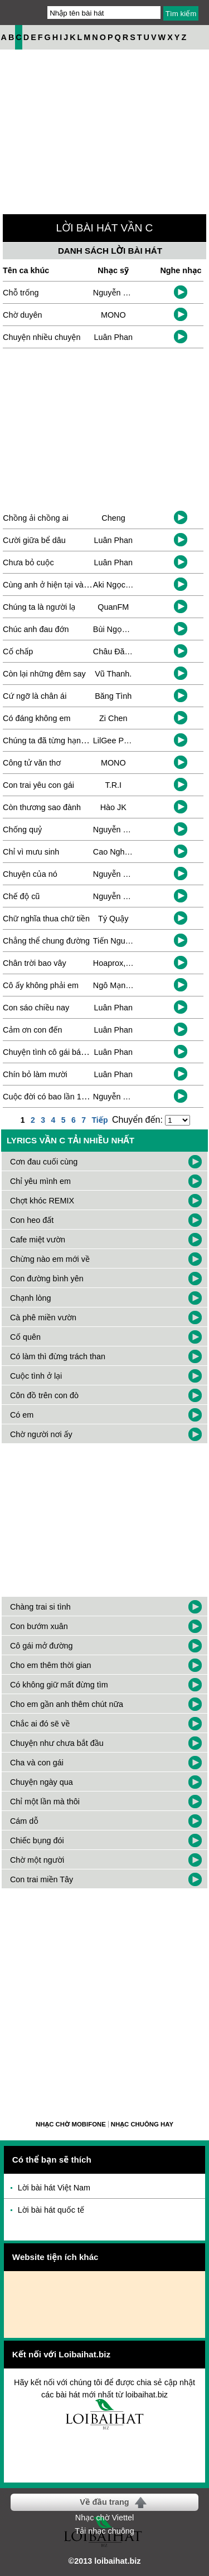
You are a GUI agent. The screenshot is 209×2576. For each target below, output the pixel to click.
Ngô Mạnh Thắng (124, 985)
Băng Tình (113, 696)
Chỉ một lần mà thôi (45, 1801)
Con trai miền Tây (41, 1879)
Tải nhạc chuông (104, 2530)
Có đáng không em (37, 718)
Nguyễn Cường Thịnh (132, 829)
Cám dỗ (24, 1821)
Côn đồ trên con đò (44, 1395)
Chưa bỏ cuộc (28, 562)
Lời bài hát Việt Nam (54, 2187)
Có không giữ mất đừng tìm (59, 1684)
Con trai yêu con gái (38, 785)
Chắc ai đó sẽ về (40, 1723)
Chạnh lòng (30, 1298)
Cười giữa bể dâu (34, 540)
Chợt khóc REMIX (42, 1200)
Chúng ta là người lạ (39, 607)
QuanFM (113, 607)
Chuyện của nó (30, 874)
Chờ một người (37, 1859)
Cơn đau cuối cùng (43, 1161)
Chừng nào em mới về (50, 1259)
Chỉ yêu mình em (40, 1181)
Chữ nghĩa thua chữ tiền (46, 918)
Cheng (113, 518)
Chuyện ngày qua (41, 1782)
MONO (113, 314)
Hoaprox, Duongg (124, 963)
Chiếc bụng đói (37, 1840)
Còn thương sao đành (42, 807)
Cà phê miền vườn (43, 1317)
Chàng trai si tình (40, 1606)
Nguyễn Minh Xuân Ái (132, 292)
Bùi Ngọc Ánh (118, 629)
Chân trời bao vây (34, 963)
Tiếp (99, 1120)
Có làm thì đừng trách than (57, 1356)
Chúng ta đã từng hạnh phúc (54, 740)
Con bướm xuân (39, 1626)
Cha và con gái (37, 1762)
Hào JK (113, 807)
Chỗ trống (21, 292)
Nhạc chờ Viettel (104, 2517)
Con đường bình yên (47, 1278)
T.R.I (113, 785)
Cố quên (25, 1337)
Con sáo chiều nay (36, 1007)
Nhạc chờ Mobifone (71, 2124)
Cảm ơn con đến (32, 1029)
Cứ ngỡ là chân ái (34, 696)
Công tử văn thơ (32, 762)
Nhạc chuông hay (142, 2124)
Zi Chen (113, 718)
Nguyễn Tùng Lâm (126, 1096)
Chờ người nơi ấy (41, 1434)
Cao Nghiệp (114, 851)
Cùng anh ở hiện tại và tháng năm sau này (78, 584)
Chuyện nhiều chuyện (41, 337)
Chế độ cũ (21, 896)
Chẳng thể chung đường (46, 940)
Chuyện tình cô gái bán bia (50, 1052)
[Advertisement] (104, 2001)
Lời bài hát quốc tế (51, 2209)
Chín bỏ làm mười (35, 1074)
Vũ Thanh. (113, 673)
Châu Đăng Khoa (123, 651)
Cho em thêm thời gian (50, 1665)
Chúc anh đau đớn (36, 629)
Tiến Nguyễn (115, 940)
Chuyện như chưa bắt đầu (57, 1743)
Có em (21, 1414)
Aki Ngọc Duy (117, 584)
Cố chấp (18, 651)
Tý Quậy (113, 918)
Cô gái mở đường (41, 1645)
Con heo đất (32, 1220)
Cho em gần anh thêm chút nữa (66, 1704)
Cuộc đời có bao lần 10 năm (53, 1096)
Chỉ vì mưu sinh (31, 851)
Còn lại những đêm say (44, 673)
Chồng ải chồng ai (35, 518)
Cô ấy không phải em (41, 985)
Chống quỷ (22, 829)
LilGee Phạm (116, 740)
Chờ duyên (22, 314)
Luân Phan (113, 337)
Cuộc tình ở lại (36, 1375)
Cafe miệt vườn (37, 1239)
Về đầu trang (104, 2502)
